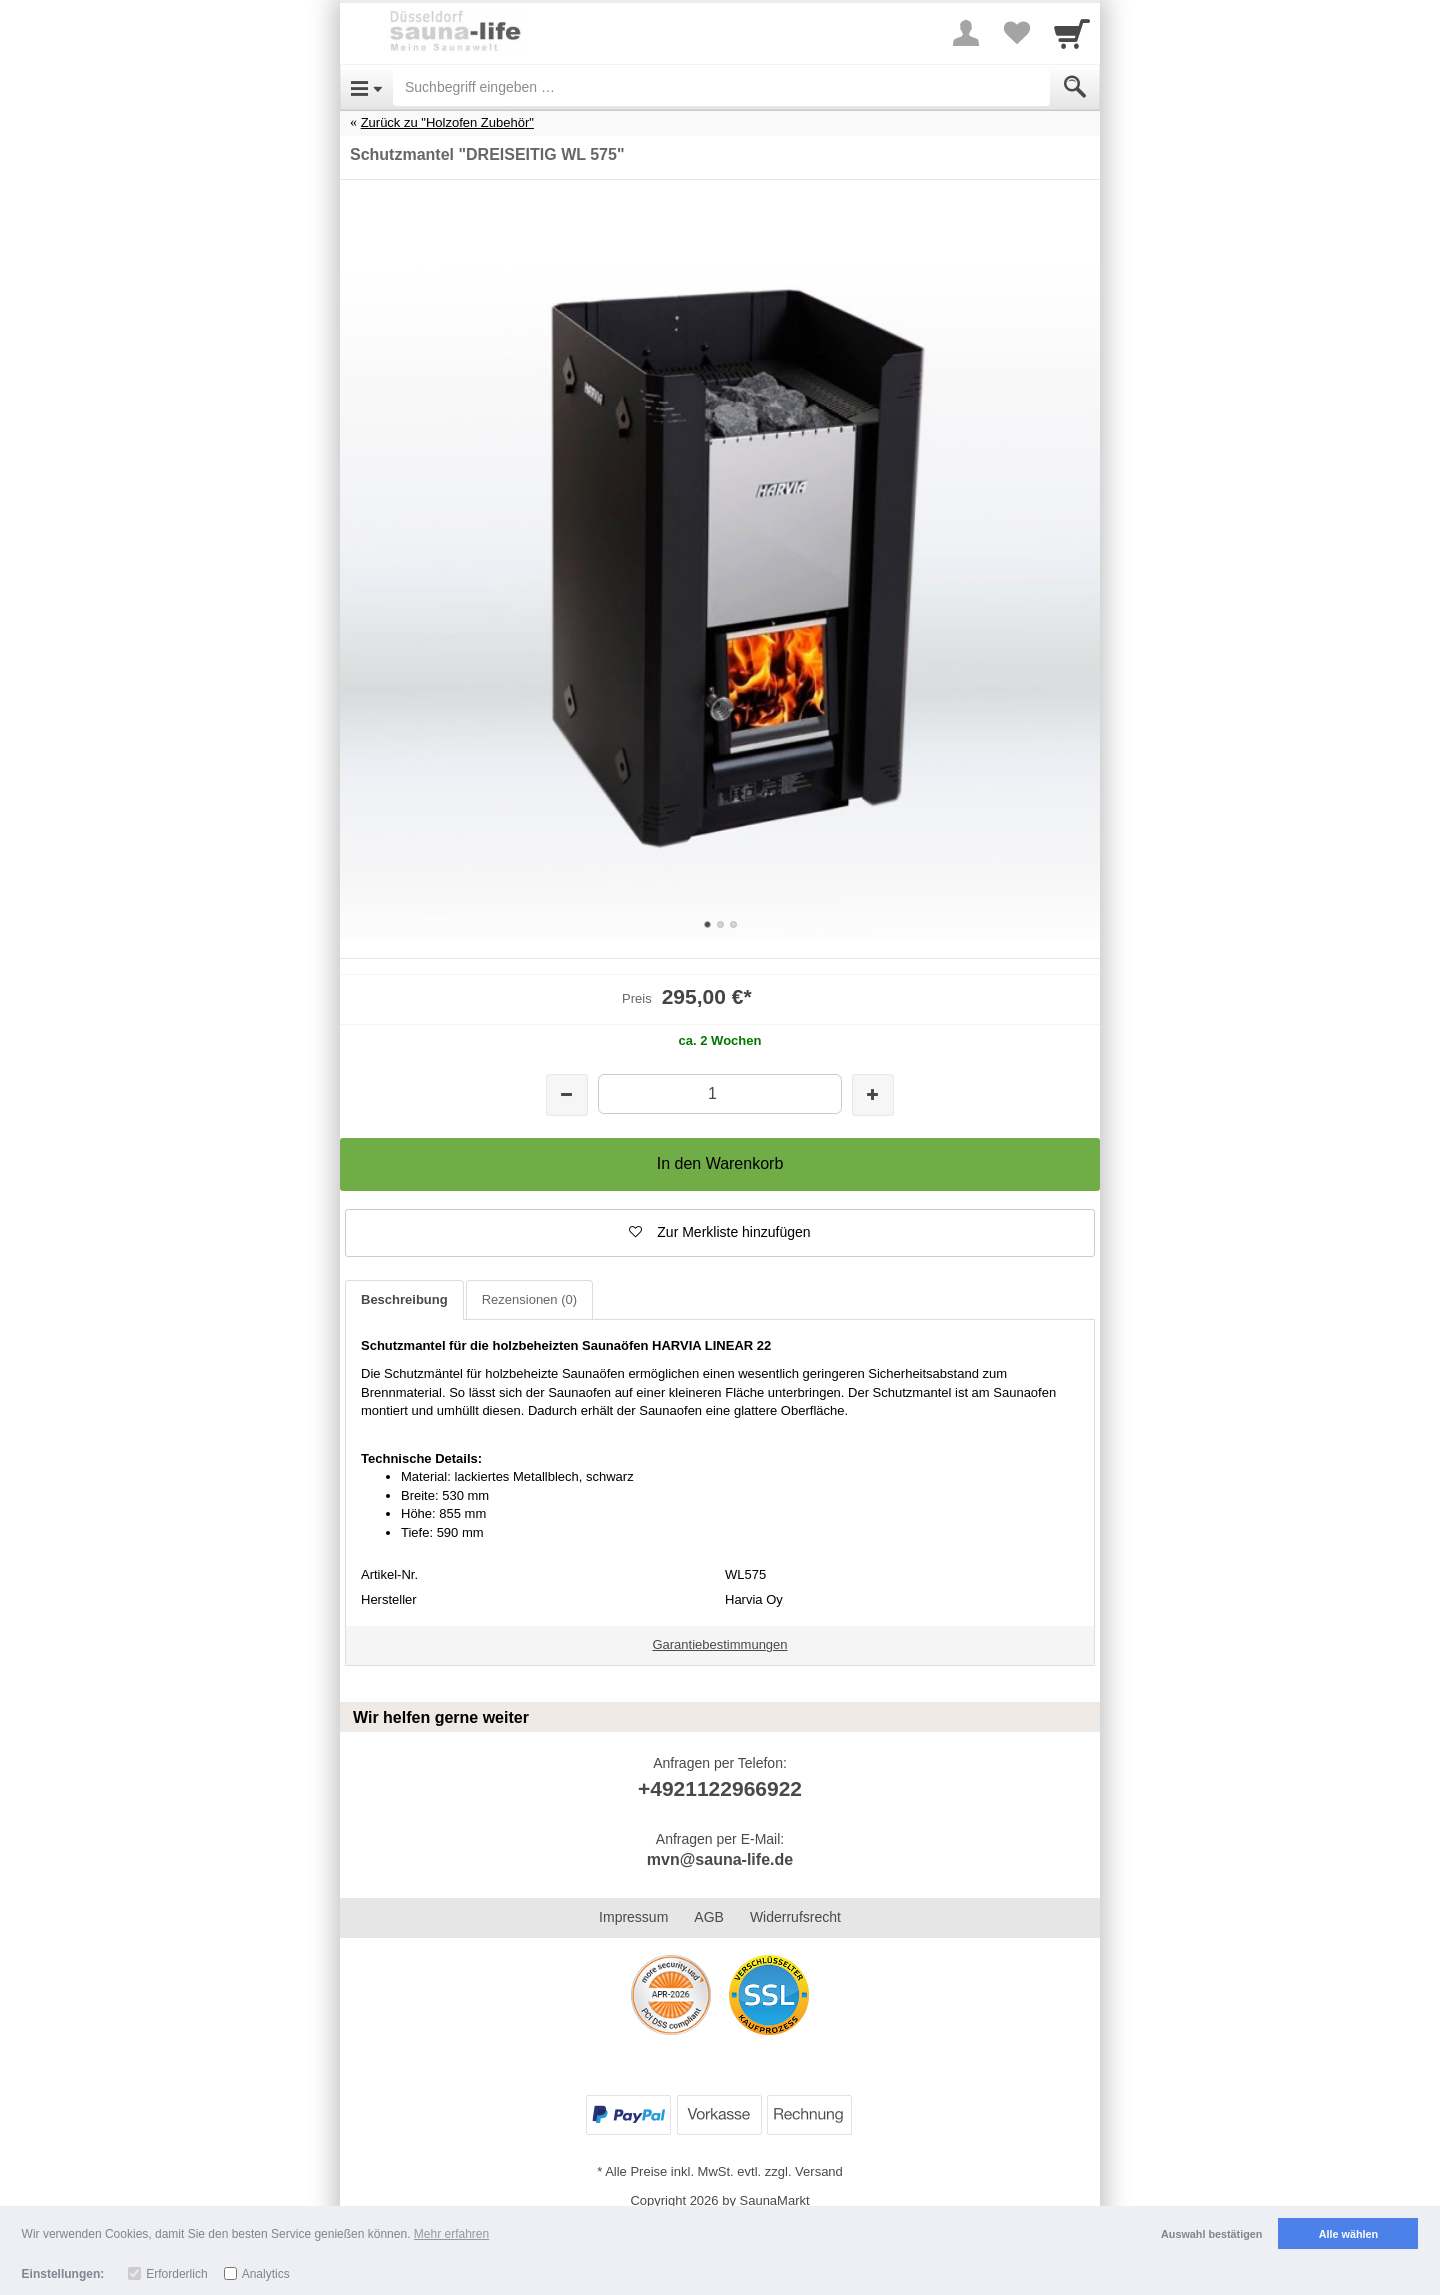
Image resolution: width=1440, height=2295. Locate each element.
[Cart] (1072, 33)
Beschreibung (404, 1299)
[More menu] (966, 33)
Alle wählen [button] (1348, 2234)
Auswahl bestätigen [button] (1211, 2234)
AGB (709, 1917)
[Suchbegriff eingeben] (721, 87)
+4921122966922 (720, 1788)
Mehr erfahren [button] (451, 2234)
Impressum (633, 1917)
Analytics (266, 2274)
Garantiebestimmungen (719, 1644)
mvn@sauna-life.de (720, 1859)
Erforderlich (176, 2274)
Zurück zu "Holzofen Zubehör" (447, 122)
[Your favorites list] (1016, 33)
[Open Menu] (366, 87)
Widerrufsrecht (795, 1917)
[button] (720, 1233)
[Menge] (719, 1093)
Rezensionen (529, 1299)
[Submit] (1075, 87)
